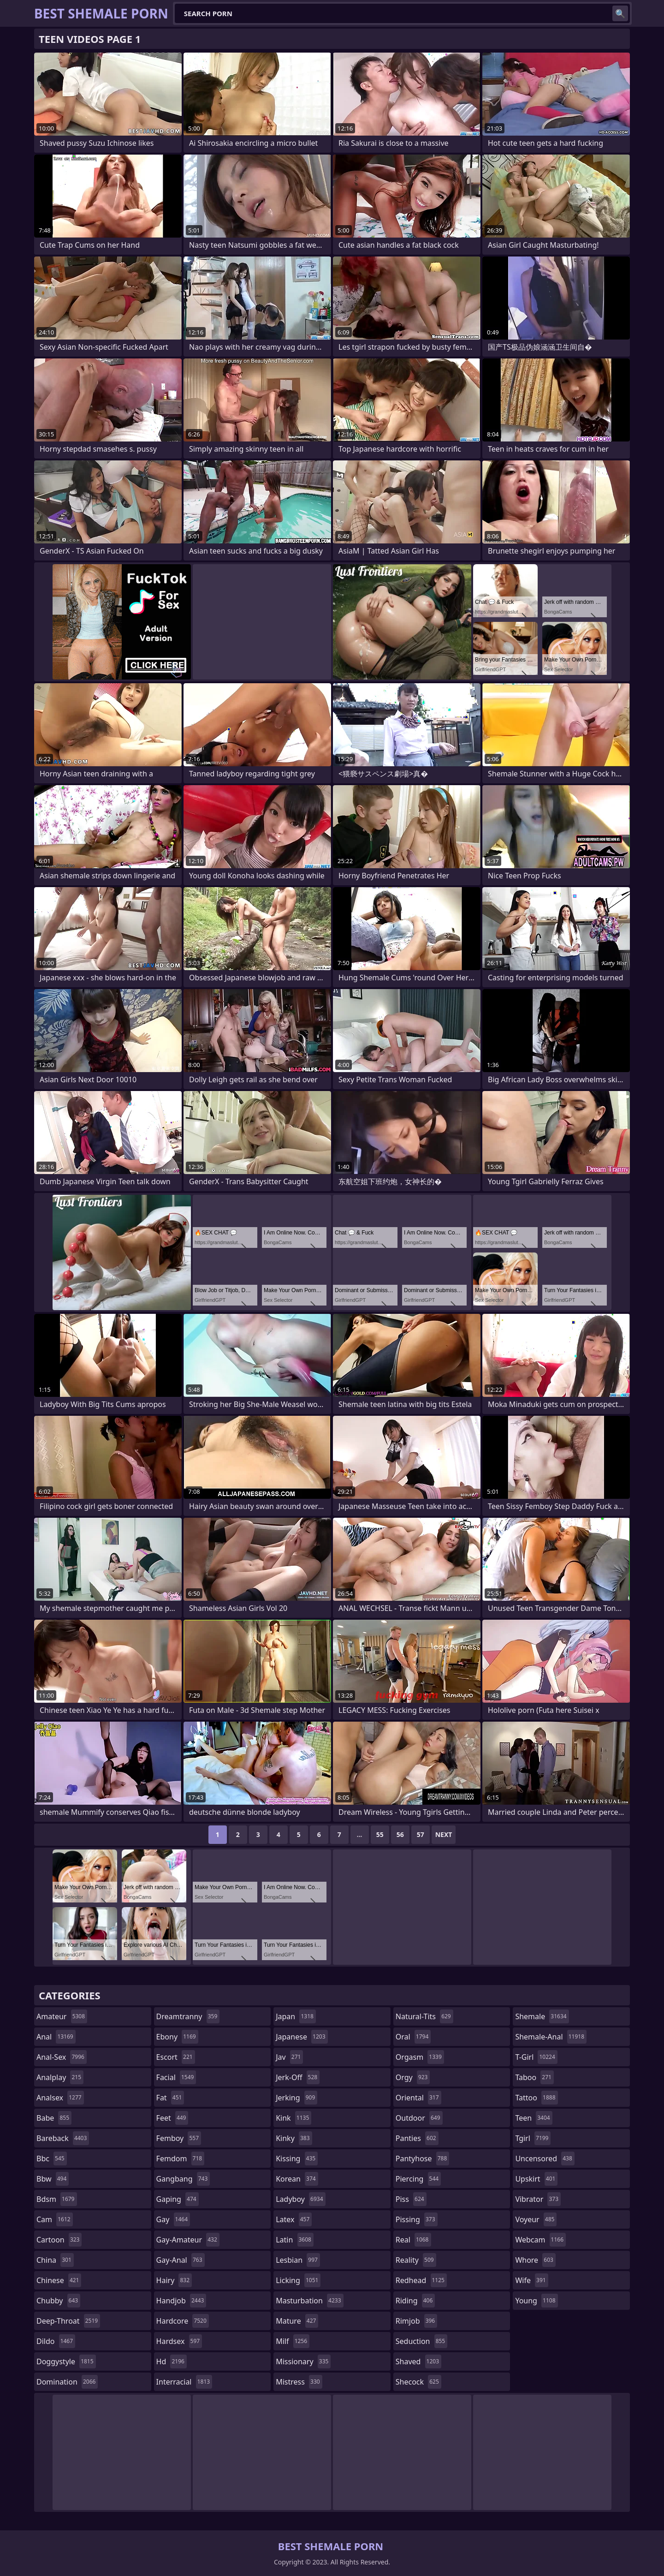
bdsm (56, 2199)
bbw (52, 2179)
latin (295, 2240)
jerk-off (298, 2077)
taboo (534, 2077)
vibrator (538, 2199)
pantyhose (423, 2158)
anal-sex (61, 2057)
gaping (177, 2199)
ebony (177, 2037)
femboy (178, 2138)
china (55, 2260)
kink (293, 2118)
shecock (418, 2382)
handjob (181, 2301)
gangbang (183, 2179)
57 (420, 1834)
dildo (55, 2341)
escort (175, 2057)
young (536, 2301)
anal (56, 2037)
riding (415, 2301)
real (413, 2240)
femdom (180, 2158)
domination (67, 2382)
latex (294, 2219)
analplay (59, 2077)
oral (413, 2037)
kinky (294, 2138)
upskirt (536, 2179)
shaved (418, 2361)
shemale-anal (551, 2037)
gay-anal (180, 2260)
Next (443, 1834)
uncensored (544, 2158)
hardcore (182, 2321)
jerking (296, 2098)
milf (292, 2341)
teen (533, 2118)
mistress (299, 2382)
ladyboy (300, 2199)
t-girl (536, 2057)
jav (289, 2057)
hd (171, 2361)
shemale (542, 2016)
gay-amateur (187, 2240)
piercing (418, 2179)
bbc (51, 2158)
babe (53, 2118)
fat (170, 2098)
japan (296, 2016)
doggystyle (66, 2361)
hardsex (179, 2341)
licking (298, 2280)
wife (531, 2280)
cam (54, 2219)
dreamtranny (188, 2016)
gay (173, 2219)
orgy (413, 2077)
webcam (540, 2240)
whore (535, 2260)
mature (297, 2321)
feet (172, 2118)
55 (380, 1834)
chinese (58, 2280)
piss (411, 2199)
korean (297, 2179)
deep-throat (68, 2321)
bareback (62, 2138)
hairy (174, 2280)
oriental (418, 2098)
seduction (421, 2341)
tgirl (533, 2138)
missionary (303, 2361)
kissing (297, 2158)
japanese (301, 2037)
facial (176, 2077)
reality (416, 2260)
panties (417, 2138)
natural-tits (424, 2016)
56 (400, 1834)
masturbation (309, 2301)
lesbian (298, 2260)
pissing (417, 2219)
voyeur (536, 2219)
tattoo (536, 2098)
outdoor (419, 2118)
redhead (421, 2280)
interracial (184, 2382)
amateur (61, 2016)
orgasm (420, 2057)
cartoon (59, 2240)
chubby (58, 2301)
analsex (60, 2098)
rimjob (416, 2321)
